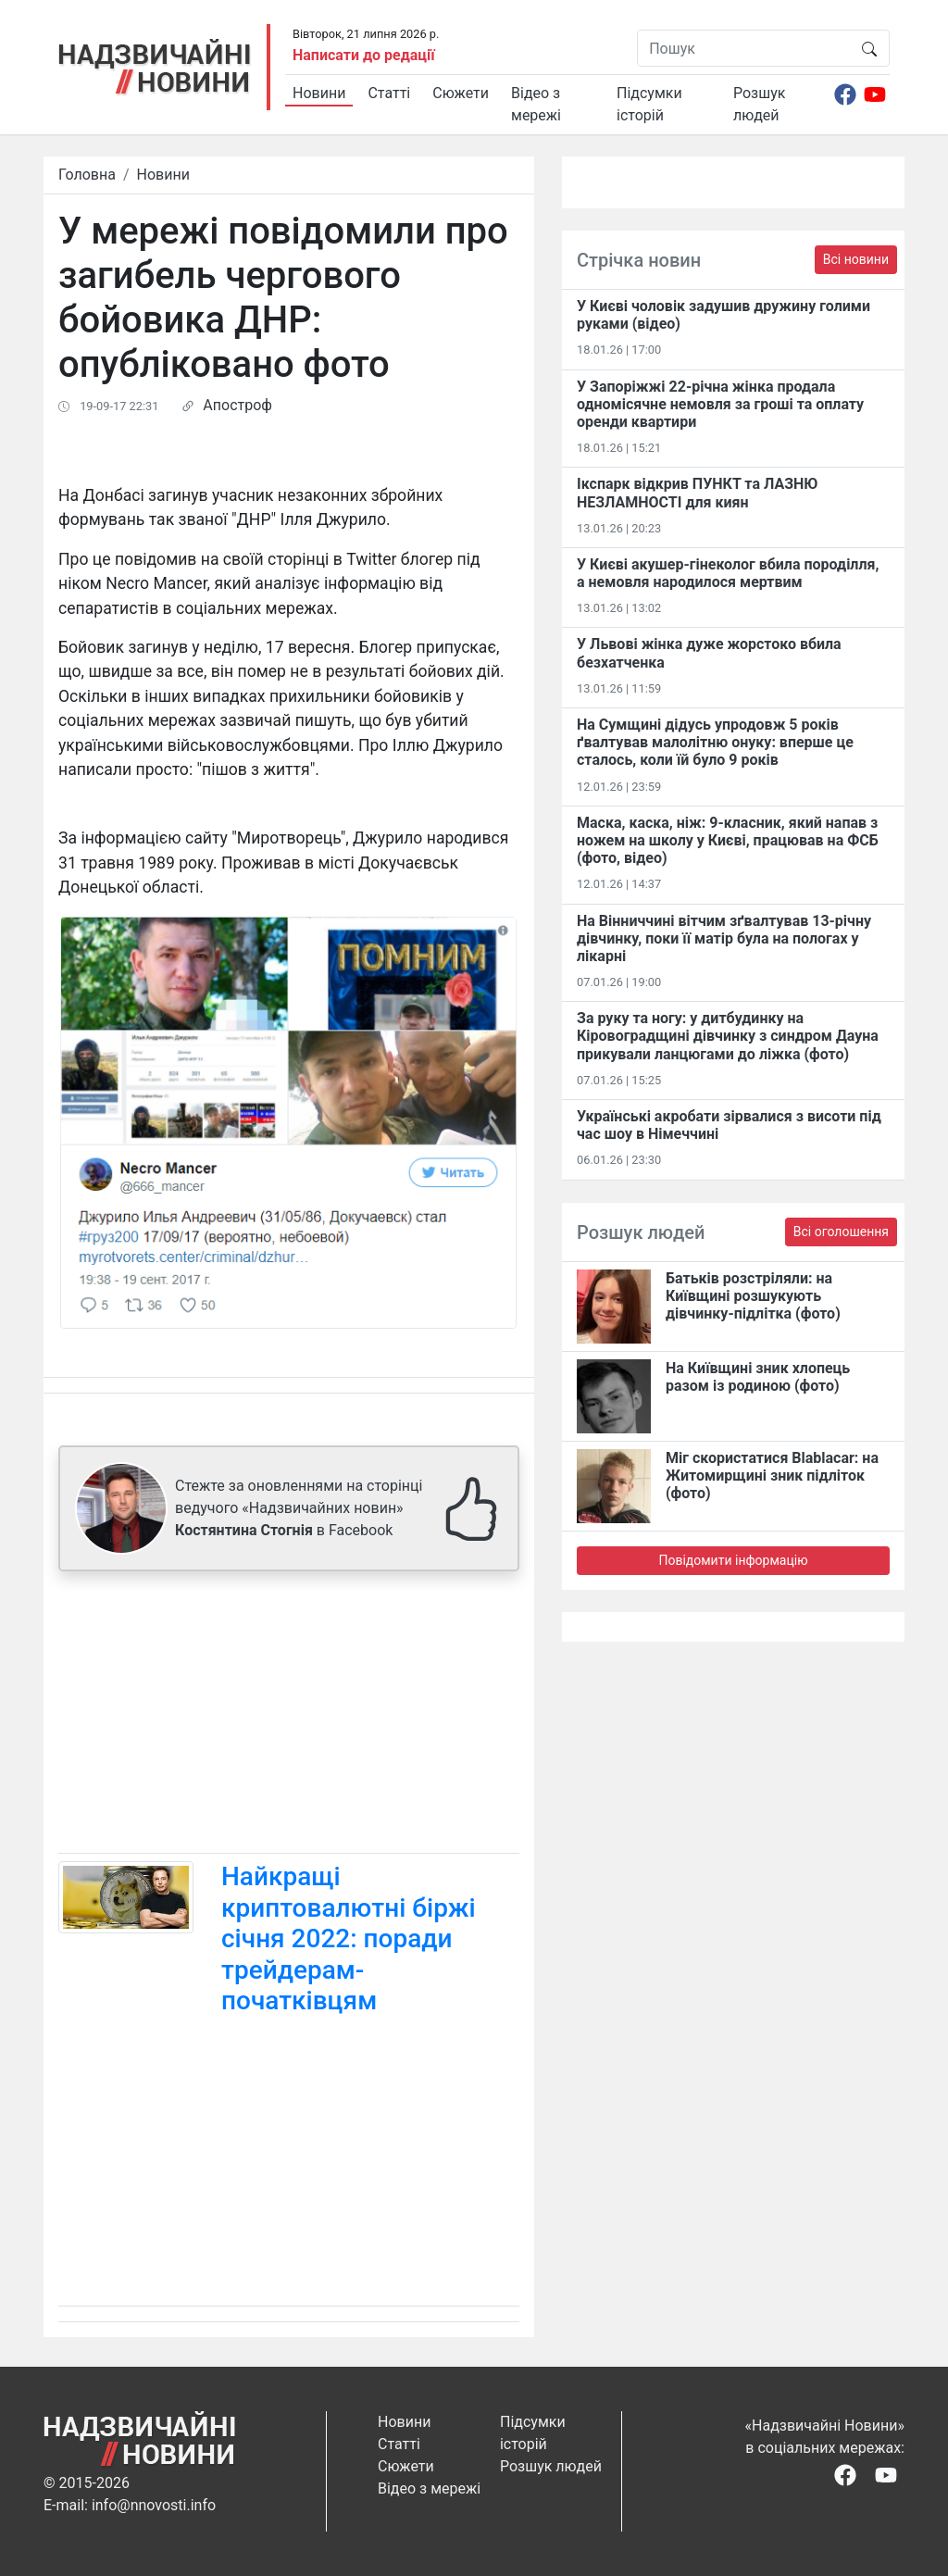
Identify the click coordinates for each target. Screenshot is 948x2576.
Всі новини (856, 259)
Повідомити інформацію (732, 1560)
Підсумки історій (649, 104)
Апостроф (237, 405)
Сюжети (460, 93)
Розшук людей (759, 104)
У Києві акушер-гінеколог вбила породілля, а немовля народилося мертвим (728, 573)
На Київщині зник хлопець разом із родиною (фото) (758, 1376)
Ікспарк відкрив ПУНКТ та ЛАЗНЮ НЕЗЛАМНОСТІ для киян (697, 492)
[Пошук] (744, 48)
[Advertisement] (288, 1715)
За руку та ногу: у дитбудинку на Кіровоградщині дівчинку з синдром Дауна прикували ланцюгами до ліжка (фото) (728, 1035)
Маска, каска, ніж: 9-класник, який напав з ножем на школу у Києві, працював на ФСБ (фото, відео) (728, 840)
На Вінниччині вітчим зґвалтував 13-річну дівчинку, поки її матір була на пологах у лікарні (724, 938)
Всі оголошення (841, 1231)
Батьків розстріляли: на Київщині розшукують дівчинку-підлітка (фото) (753, 1295)
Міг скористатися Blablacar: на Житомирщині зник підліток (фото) (772, 1475)
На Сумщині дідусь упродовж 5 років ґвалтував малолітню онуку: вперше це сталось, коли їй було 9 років (715, 742)
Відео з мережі (536, 104)
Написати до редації (364, 55)
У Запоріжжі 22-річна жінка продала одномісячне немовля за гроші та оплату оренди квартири (720, 404)
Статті (389, 93)
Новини (319, 93)
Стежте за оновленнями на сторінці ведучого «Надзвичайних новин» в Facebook (298, 1508)
